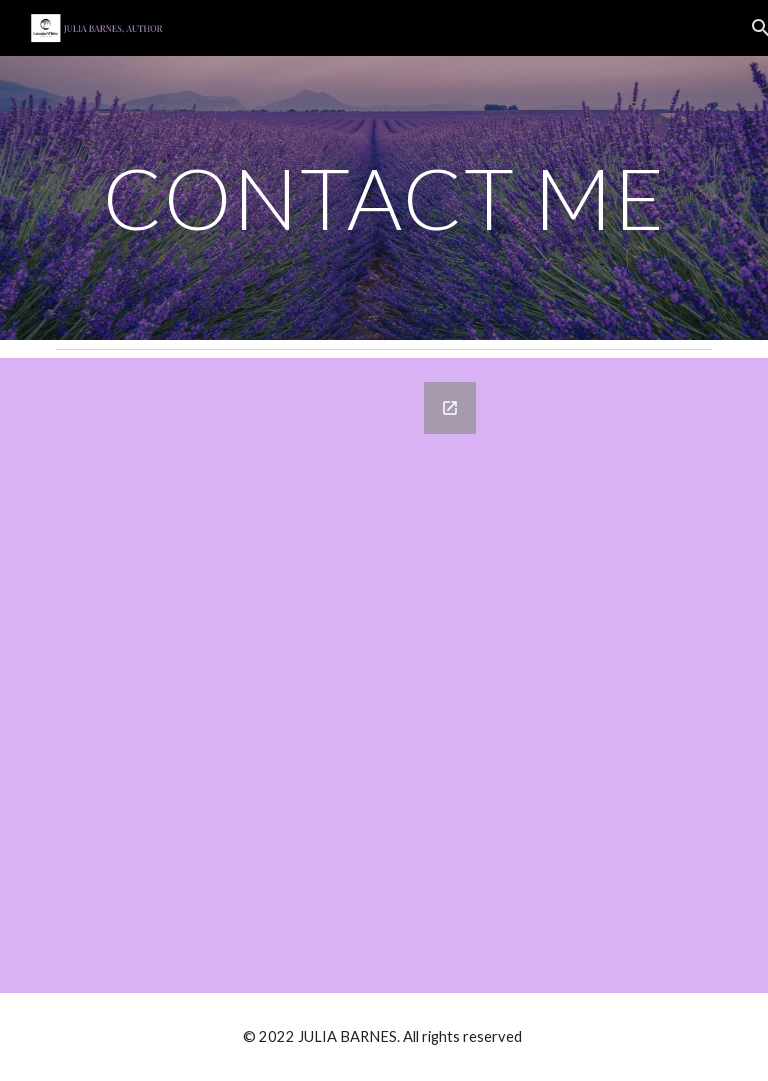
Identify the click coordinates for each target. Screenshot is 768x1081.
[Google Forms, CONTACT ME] (271, 675)
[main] (383, 197)
